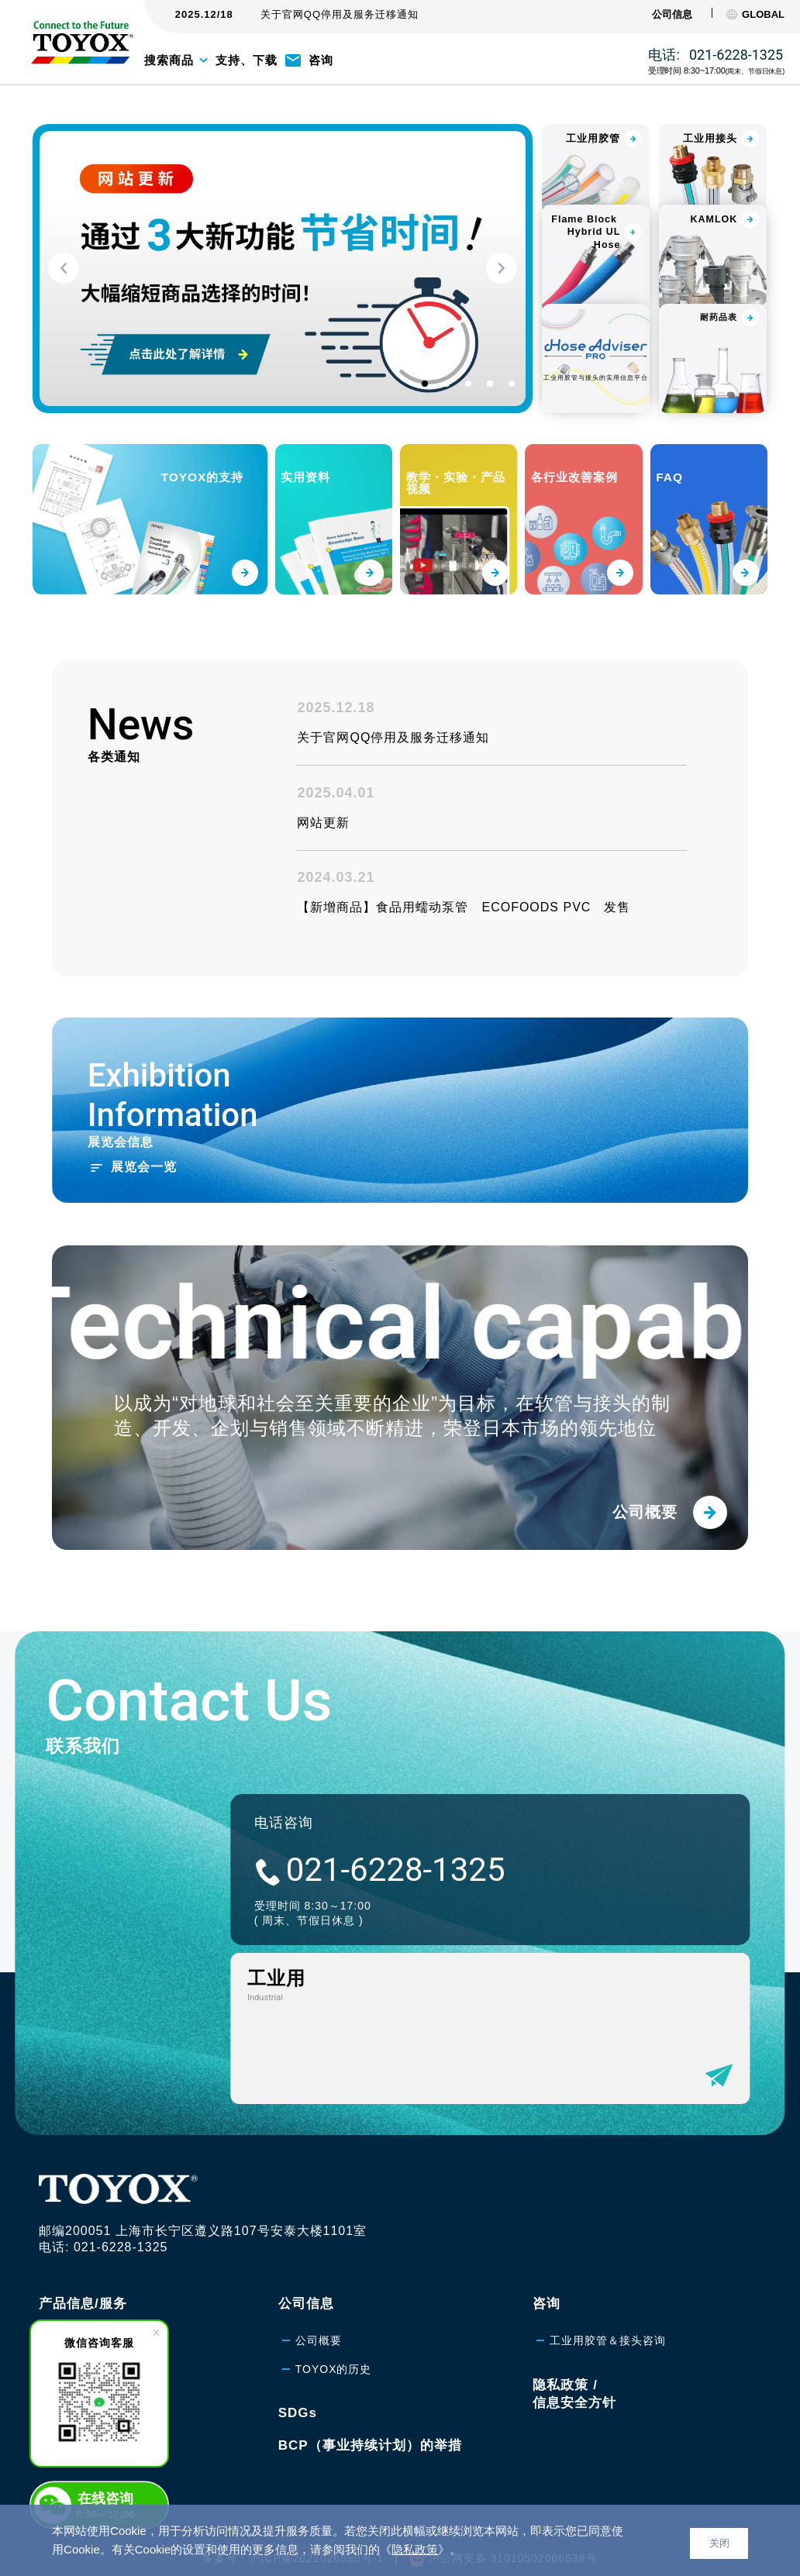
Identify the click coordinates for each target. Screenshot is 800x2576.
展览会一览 (144, 1217)
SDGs (297, 2386)
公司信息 (672, 14)
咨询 (321, 60)
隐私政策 (414, 2549)
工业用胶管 (85, 2314)
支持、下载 (247, 60)
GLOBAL (755, 14)
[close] (156, 2332)
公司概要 (318, 2314)
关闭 (719, 2543)
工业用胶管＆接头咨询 (608, 2314)
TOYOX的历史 (333, 2343)
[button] (63, 268)
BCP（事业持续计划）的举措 (370, 2419)
